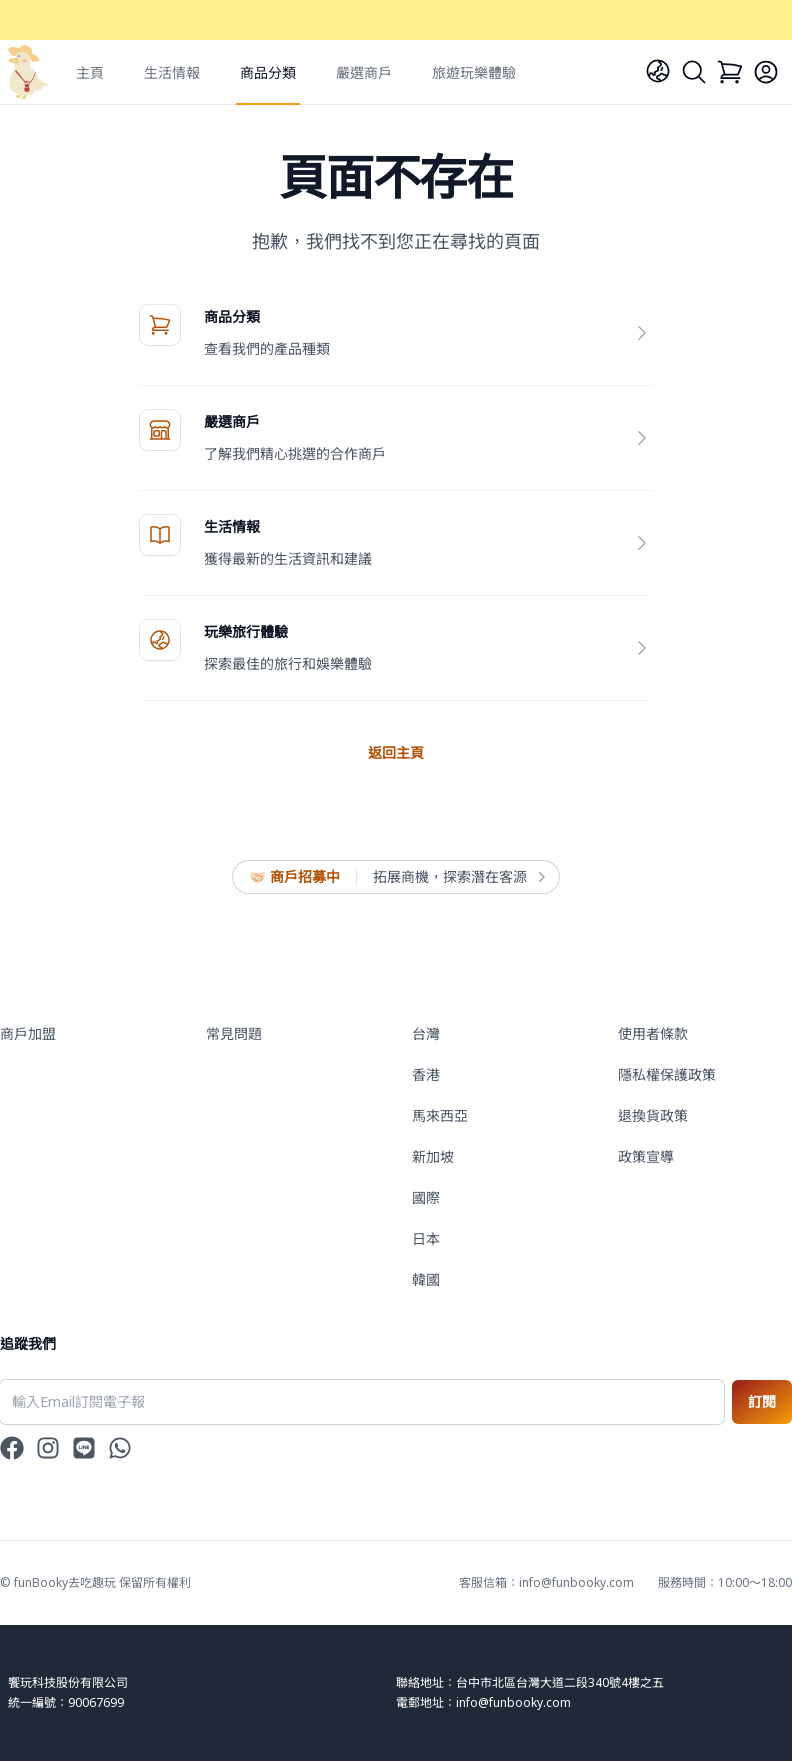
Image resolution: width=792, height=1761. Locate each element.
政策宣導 (646, 1156)
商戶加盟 (28, 1033)
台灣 (426, 1033)
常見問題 (234, 1033)
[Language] (658, 71)
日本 (426, 1238)
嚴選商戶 (364, 72)
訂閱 (762, 1401)
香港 (426, 1074)
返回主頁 (396, 752)
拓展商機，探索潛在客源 (458, 877)
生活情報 (172, 72)
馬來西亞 (440, 1115)
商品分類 (268, 72)
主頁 (90, 72)
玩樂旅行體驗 (246, 631)
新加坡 (433, 1156)
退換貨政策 (653, 1115)
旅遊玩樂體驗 (474, 72)
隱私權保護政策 (667, 1074)
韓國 (426, 1279)
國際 (426, 1197)
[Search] (694, 72)
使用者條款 (653, 1033)
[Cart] (730, 72)
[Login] (766, 72)
